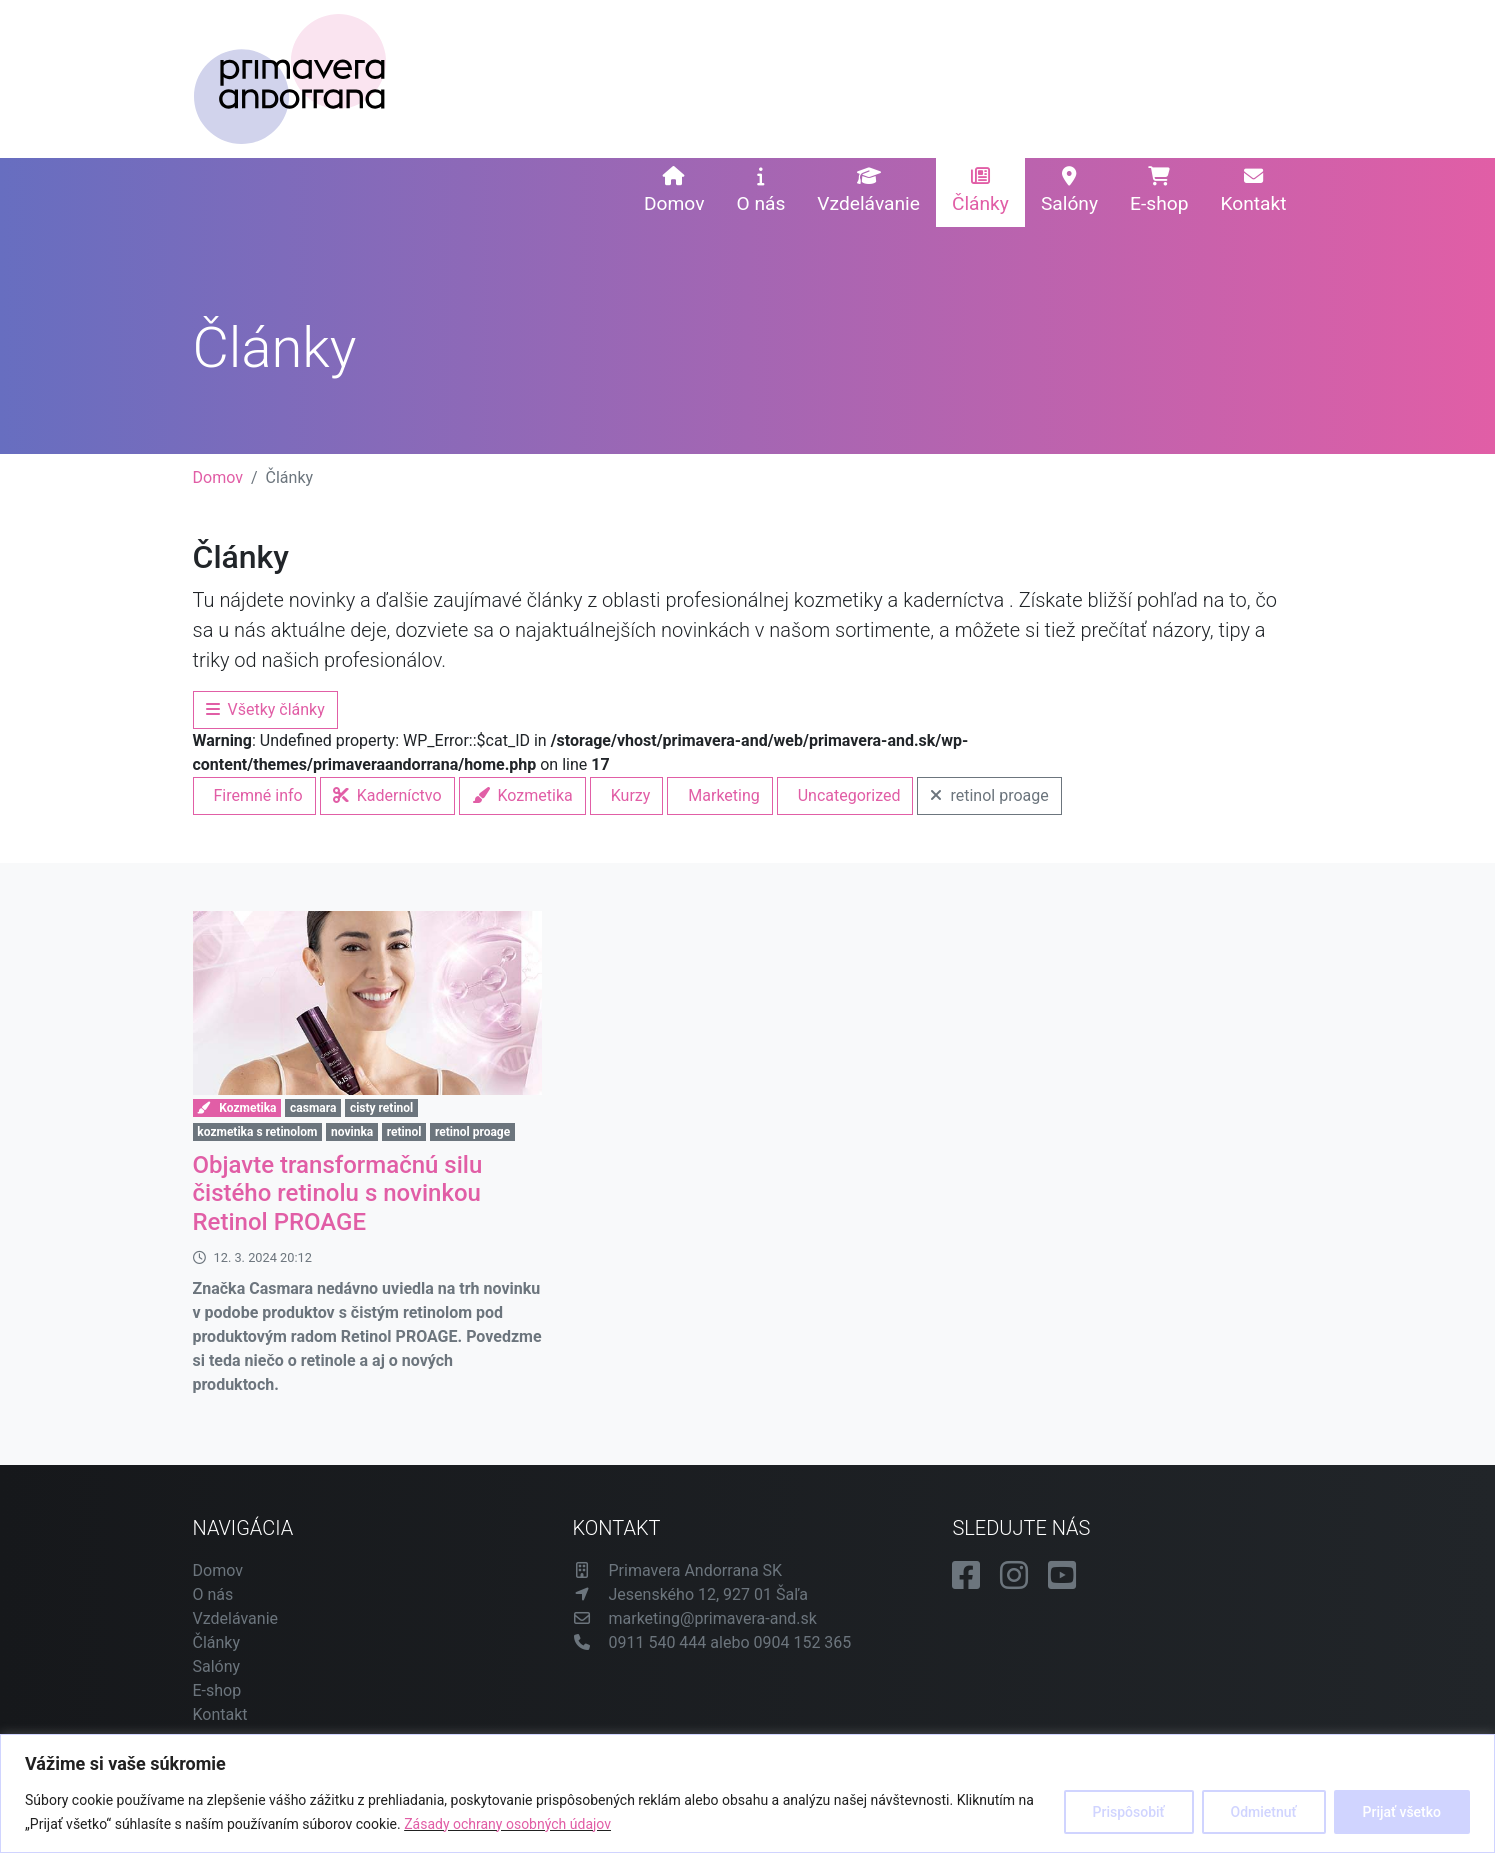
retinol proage (989, 795)
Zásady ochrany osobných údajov (507, 1824)
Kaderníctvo (387, 795)
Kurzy (631, 795)
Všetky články (265, 709)
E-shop (1159, 191)
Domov (674, 191)
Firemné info (258, 795)
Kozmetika (522, 795)
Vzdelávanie (868, 191)
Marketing (723, 795)
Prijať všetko (1402, 1812)
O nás (760, 191)
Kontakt (1253, 191)
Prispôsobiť (1129, 1812)
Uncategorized (849, 795)
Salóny (1069, 191)
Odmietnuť (1264, 1812)
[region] (747, 1793)
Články (980, 191)
